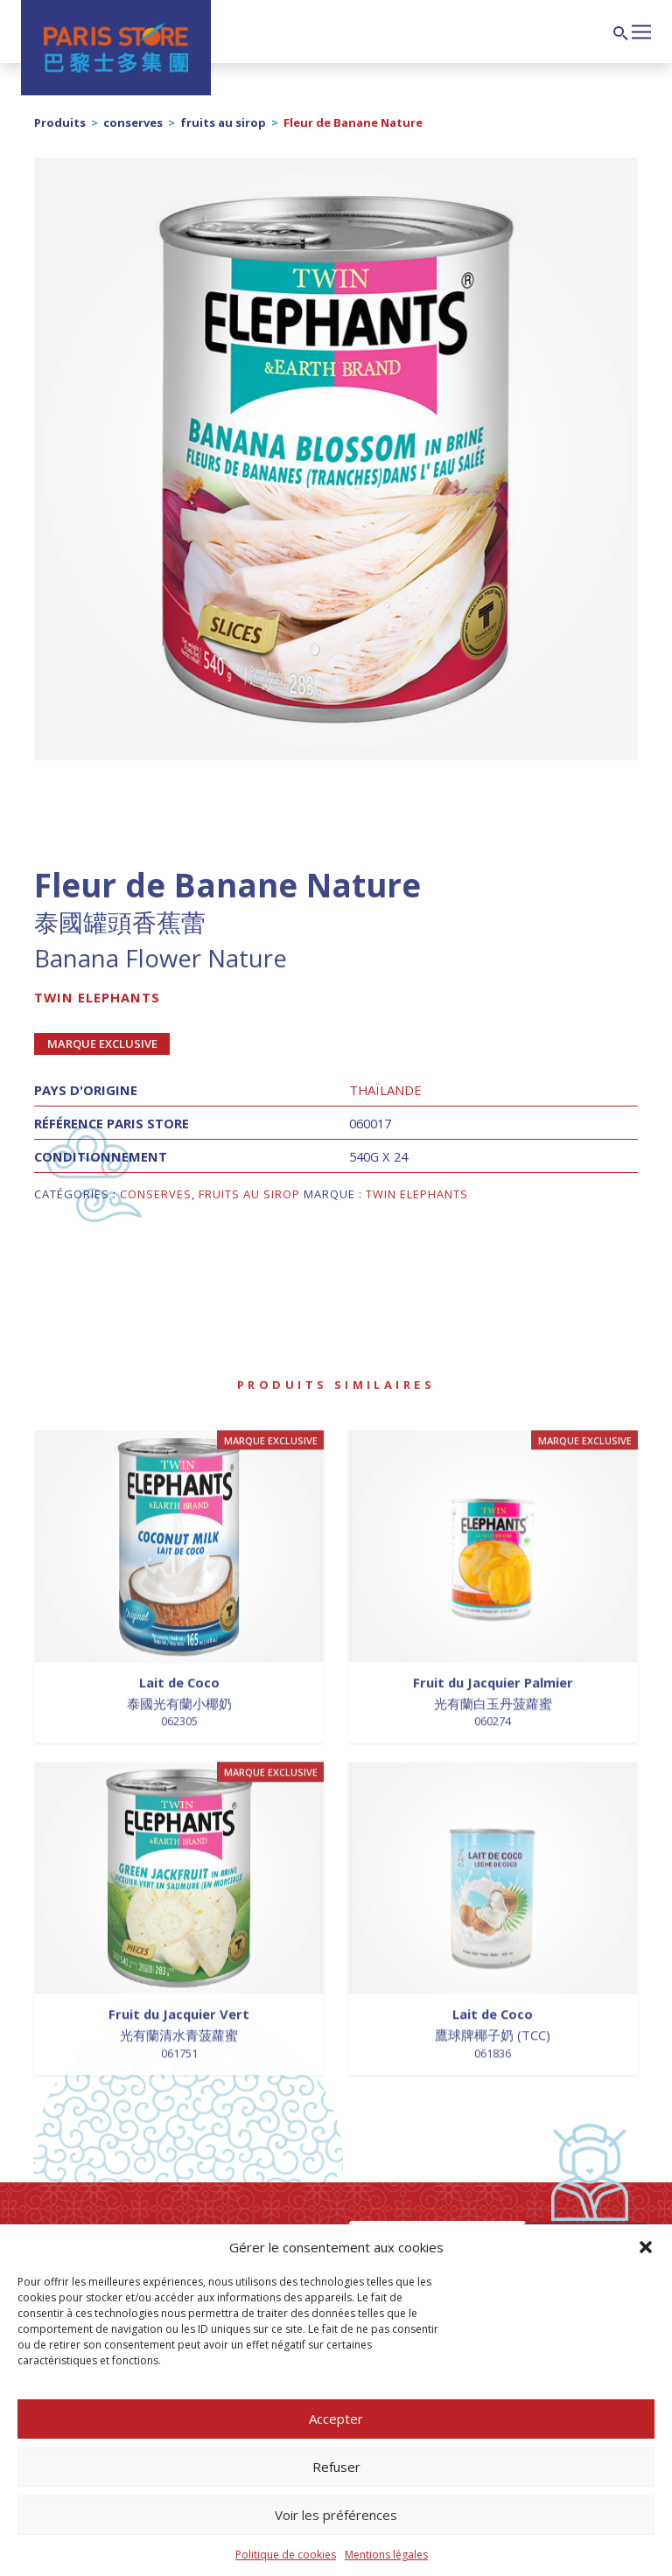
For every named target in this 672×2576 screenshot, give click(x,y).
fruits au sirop (223, 122)
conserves (133, 122)
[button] (645, 2247)
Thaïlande (385, 1090)
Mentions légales (386, 2554)
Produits (60, 122)
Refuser (336, 2466)
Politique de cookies (285, 2554)
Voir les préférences (336, 2515)
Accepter (336, 2418)
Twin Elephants (97, 997)
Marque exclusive (102, 1043)
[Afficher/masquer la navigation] (641, 30)
